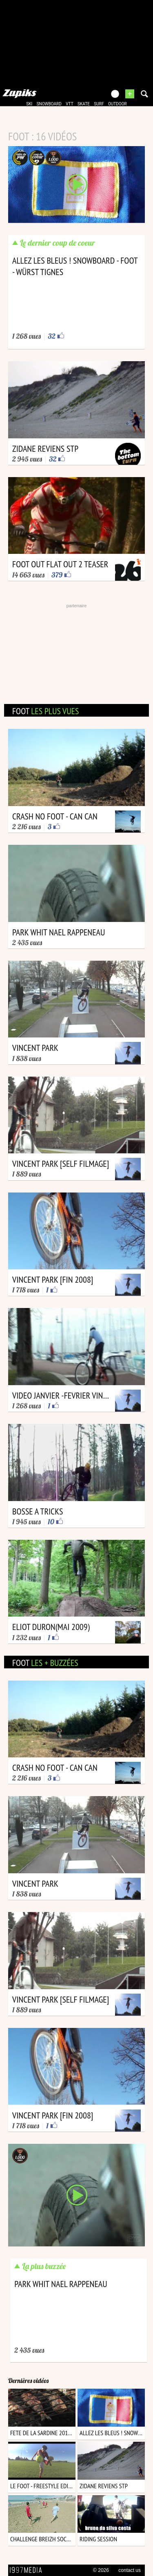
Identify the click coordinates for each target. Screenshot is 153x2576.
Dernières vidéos (28, 2380)
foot (45, 711)
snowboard (49, 104)
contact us (129, 2570)
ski (29, 104)
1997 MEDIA (28, 2570)
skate (84, 104)
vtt (69, 104)
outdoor (117, 104)
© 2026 (101, 2570)
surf (99, 104)
